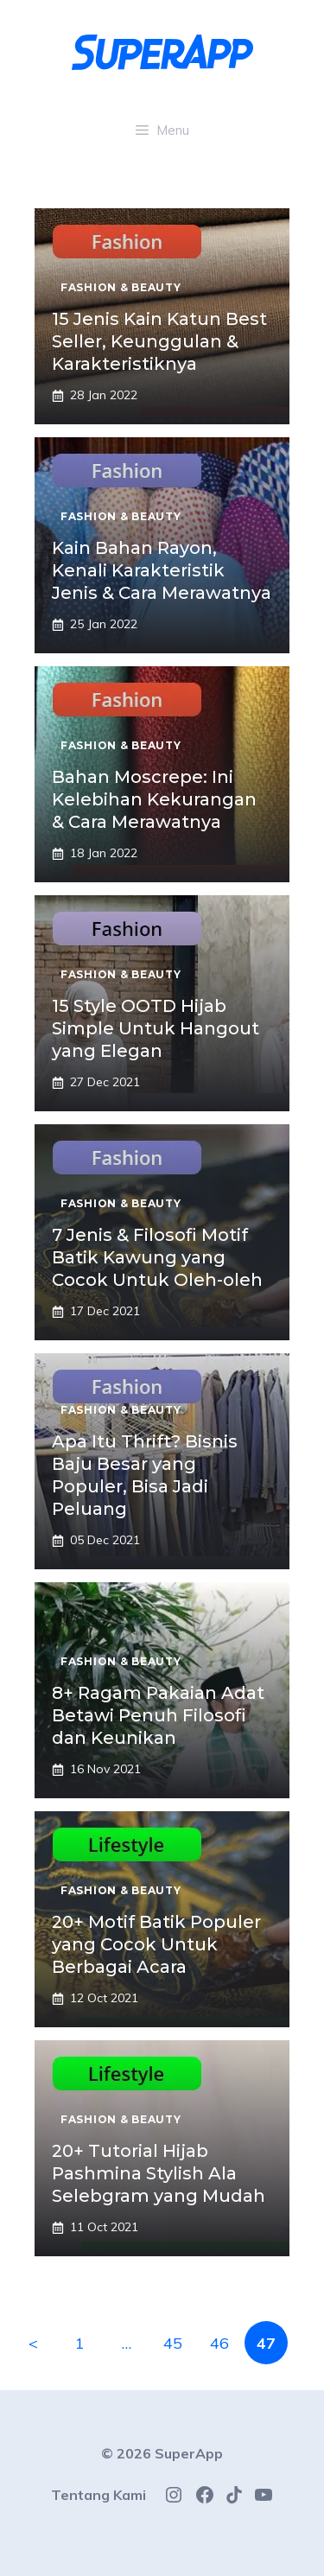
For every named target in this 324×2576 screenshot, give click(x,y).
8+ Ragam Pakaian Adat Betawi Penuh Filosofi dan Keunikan (158, 1715)
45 (172, 2343)
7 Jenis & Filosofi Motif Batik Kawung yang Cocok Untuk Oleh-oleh (157, 1257)
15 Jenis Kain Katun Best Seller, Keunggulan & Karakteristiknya (159, 341)
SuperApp (189, 2453)
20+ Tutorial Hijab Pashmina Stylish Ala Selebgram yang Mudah (158, 2173)
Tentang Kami (98, 2494)
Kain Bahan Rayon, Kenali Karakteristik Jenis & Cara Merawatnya (161, 570)
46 (219, 2343)
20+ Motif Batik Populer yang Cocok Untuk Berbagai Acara (156, 1944)
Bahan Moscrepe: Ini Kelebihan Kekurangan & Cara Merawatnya (154, 799)
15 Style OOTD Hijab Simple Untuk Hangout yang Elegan (155, 1028)
